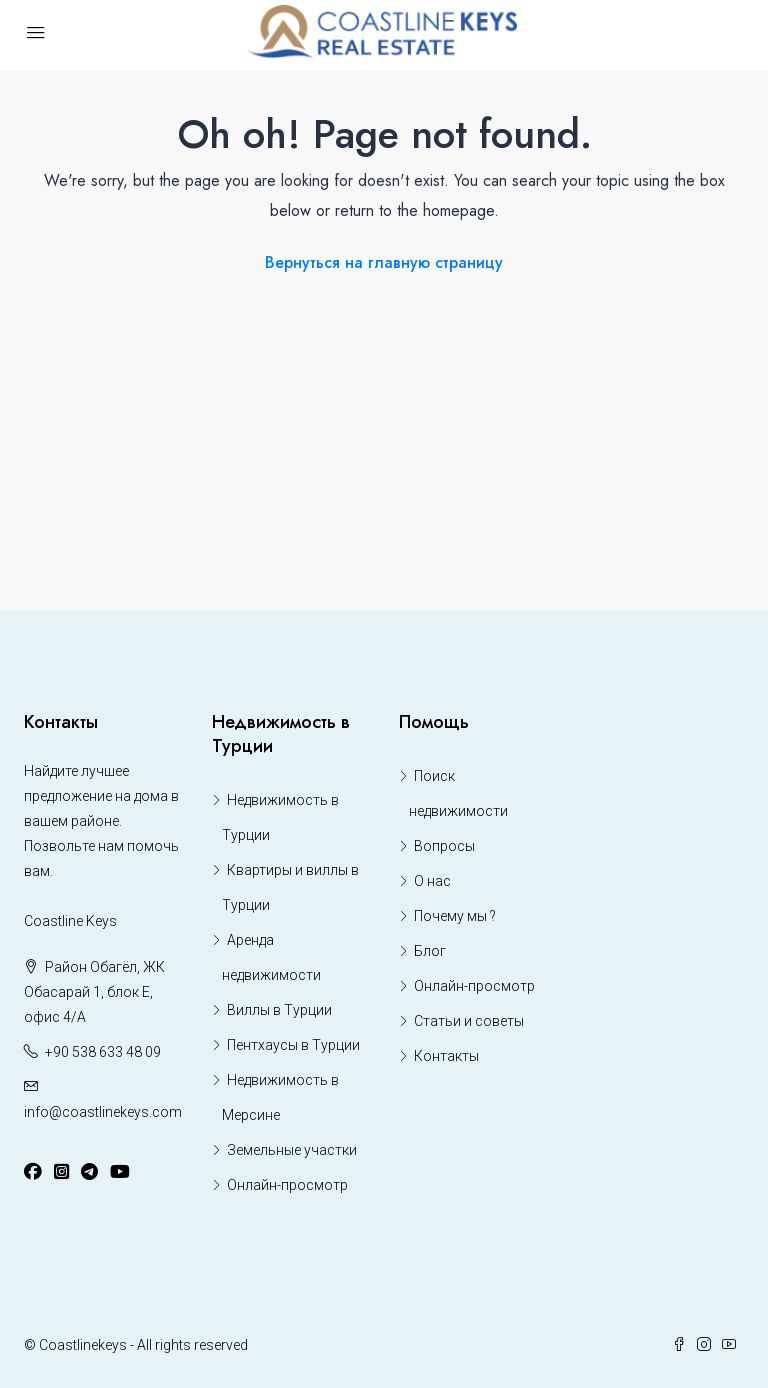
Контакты (446, 1056)
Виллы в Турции (279, 1010)
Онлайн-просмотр (287, 1185)
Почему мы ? (455, 916)
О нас (432, 881)
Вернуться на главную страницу (384, 262)
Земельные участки (292, 1150)
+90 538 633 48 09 (103, 1052)
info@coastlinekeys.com (103, 1112)
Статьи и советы (469, 1021)
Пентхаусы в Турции (293, 1045)
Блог (430, 951)
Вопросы (444, 846)
